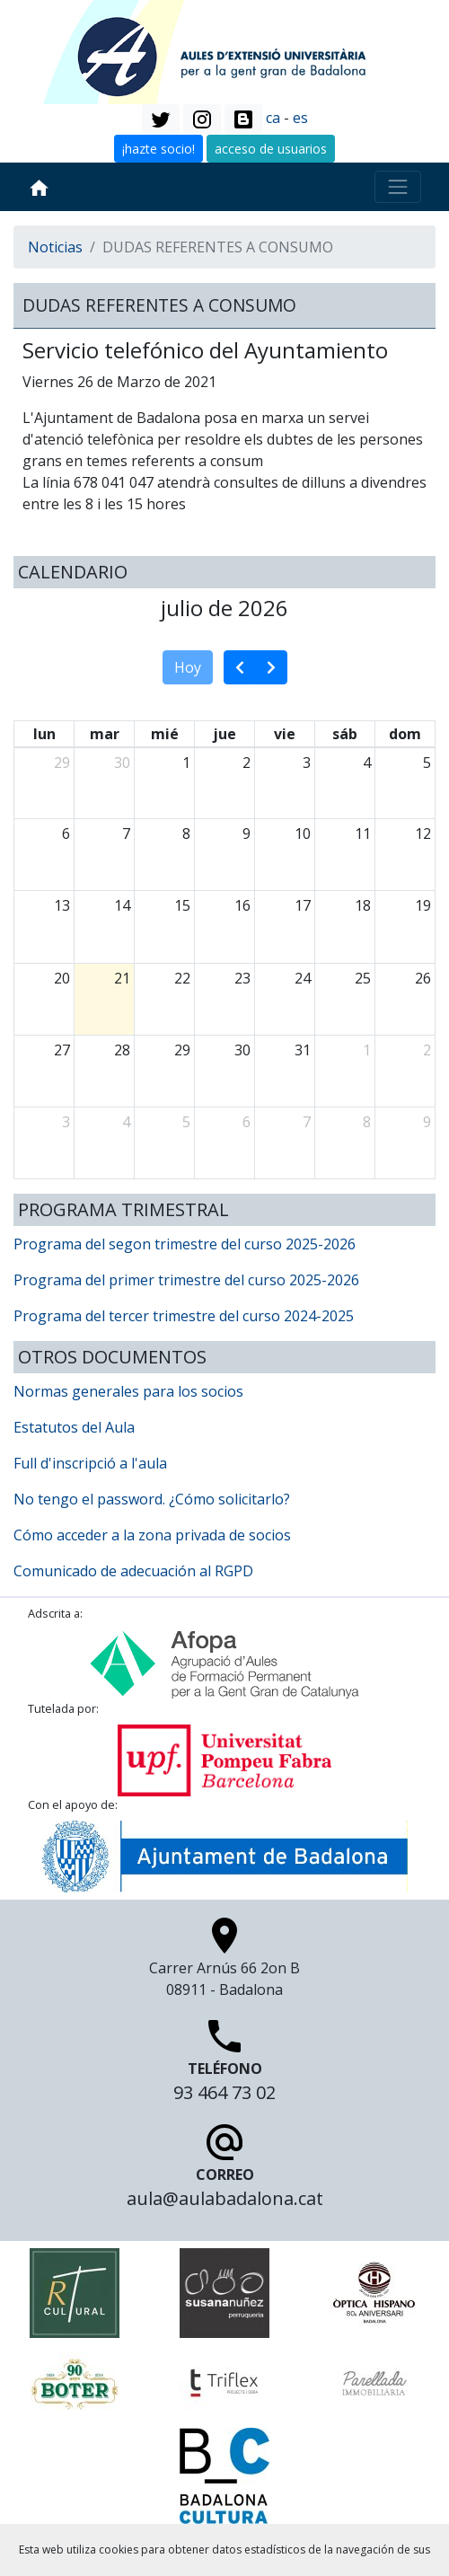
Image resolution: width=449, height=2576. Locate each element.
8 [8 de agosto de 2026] (367, 1122)
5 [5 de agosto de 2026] (186, 1122)
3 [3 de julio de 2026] (307, 762)
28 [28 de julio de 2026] (122, 1050)
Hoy (187, 667)
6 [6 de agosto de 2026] (246, 1122)
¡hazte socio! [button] (158, 148)
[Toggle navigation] (397, 187)
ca (273, 118)
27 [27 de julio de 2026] (62, 1050)
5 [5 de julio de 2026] (427, 762)
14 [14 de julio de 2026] (122, 905)
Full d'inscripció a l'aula (90, 1463)
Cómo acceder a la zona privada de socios (152, 1535)
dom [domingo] (405, 734)
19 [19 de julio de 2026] (423, 905)
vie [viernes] (284, 734)
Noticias (55, 247)
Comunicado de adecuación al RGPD (133, 1571)
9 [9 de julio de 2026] (246, 833)
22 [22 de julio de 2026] (182, 978)
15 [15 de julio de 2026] (182, 905)
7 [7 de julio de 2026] (126, 833)
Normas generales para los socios (128, 1391)
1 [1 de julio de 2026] (186, 762)
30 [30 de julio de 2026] (242, 1050)
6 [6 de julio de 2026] (66, 833)
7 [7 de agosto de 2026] (307, 1122)
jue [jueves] (224, 734)
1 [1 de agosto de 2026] (367, 1050)
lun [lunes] (44, 734)
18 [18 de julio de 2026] (363, 905)
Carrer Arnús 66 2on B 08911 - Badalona (224, 1962)
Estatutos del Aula (74, 1427)
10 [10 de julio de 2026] (303, 833)
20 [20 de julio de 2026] (62, 978)
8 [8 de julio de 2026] (186, 833)
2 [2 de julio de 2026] (246, 762)
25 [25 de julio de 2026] (363, 978)
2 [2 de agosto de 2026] (427, 1050)
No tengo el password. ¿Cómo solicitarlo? (151, 1499)
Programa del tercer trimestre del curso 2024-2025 (183, 1316)
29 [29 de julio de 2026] (182, 1050)
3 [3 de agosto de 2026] (66, 1122)
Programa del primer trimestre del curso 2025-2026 (186, 1280)
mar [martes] (104, 734)
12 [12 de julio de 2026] (423, 833)
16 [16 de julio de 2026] (242, 905)
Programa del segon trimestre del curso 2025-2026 (184, 1244)
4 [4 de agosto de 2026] (126, 1122)
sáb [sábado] (344, 734)
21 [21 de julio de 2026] (122, 978)
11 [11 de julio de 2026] (363, 833)
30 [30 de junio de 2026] (122, 762)
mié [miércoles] (165, 734)
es (300, 118)
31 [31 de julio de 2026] (303, 1050)
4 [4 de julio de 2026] (367, 762)
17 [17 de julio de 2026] (303, 905)
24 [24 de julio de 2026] (303, 978)
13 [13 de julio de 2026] (62, 905)
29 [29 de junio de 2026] (62, 762)
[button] (161, 119)
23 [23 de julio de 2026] (242, 978)
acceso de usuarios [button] (271, 148)
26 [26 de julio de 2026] (423, 978)
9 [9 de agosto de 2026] (427, 1122)
